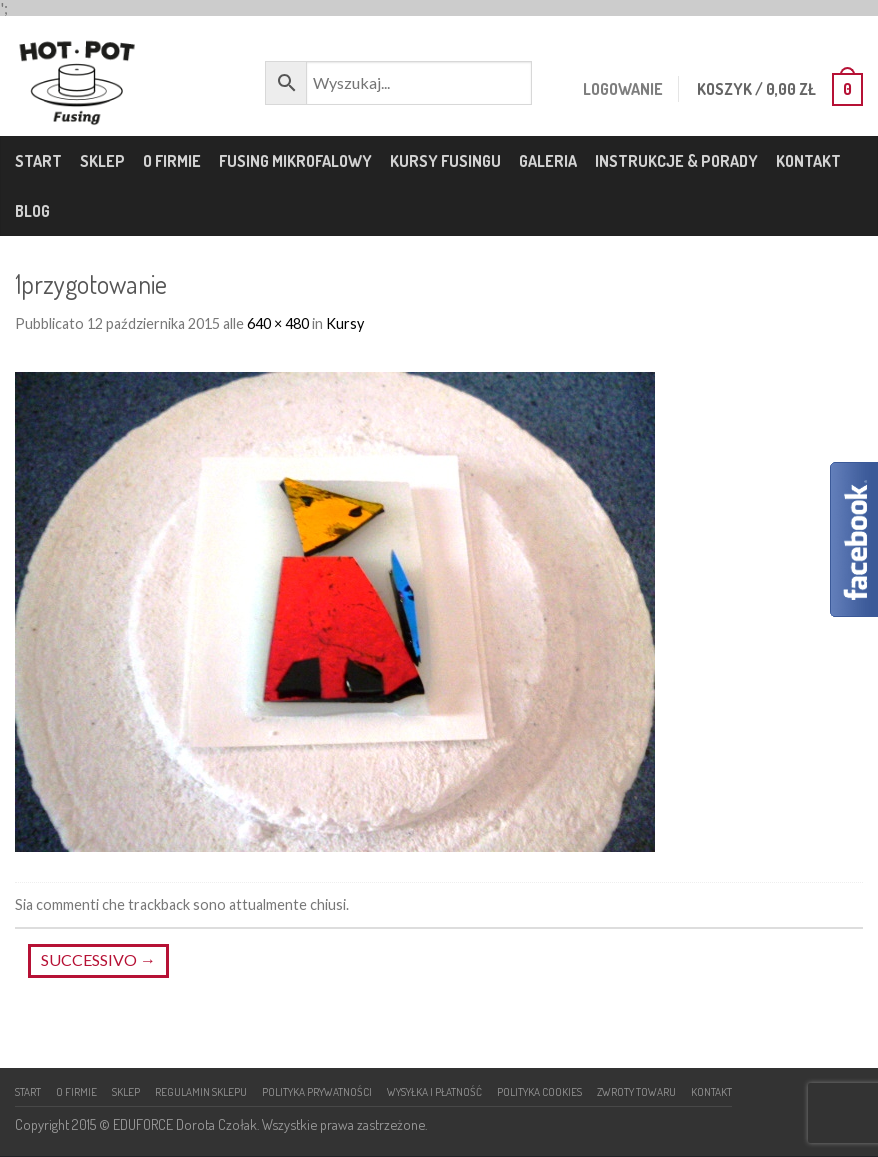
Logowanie (621, 89)
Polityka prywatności (317, 1091)
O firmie (172, 161)
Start (38, 161)
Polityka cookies (539, 1091)
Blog (32, 211)
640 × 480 (278, 323)
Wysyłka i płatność (434, 1091)
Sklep (102, 161)
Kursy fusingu (445, 161)
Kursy (345, 323)
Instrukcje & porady (676, 161)
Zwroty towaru (636, 1091)
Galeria (548, 161)
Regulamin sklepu (201, 1091)
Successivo (98, 959)
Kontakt (808, 161)
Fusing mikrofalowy (295, 161)
